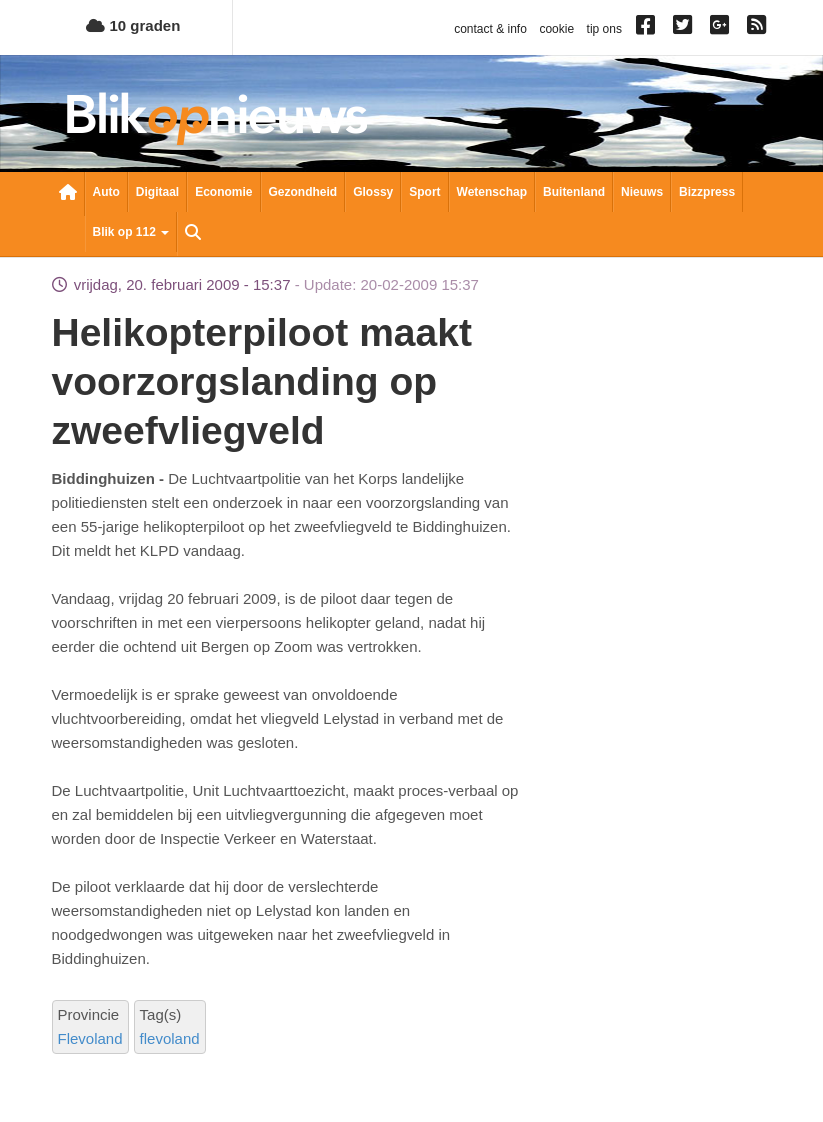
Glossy (373, 192)
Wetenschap (492, 192)
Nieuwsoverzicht (68, 194)
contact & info (490, 29)
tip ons (604, 29)
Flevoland (90, 1038)
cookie (556, 29)
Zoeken (193, 234)
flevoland (170, 1038)
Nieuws (642, 192)
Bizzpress (707, 192)
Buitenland (574, 192)
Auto (106, 192)
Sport (424, 192)
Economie (223, 192)
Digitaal (157, 192)
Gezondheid (303, 192)
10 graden (133, 25)
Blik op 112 (131, 232)
